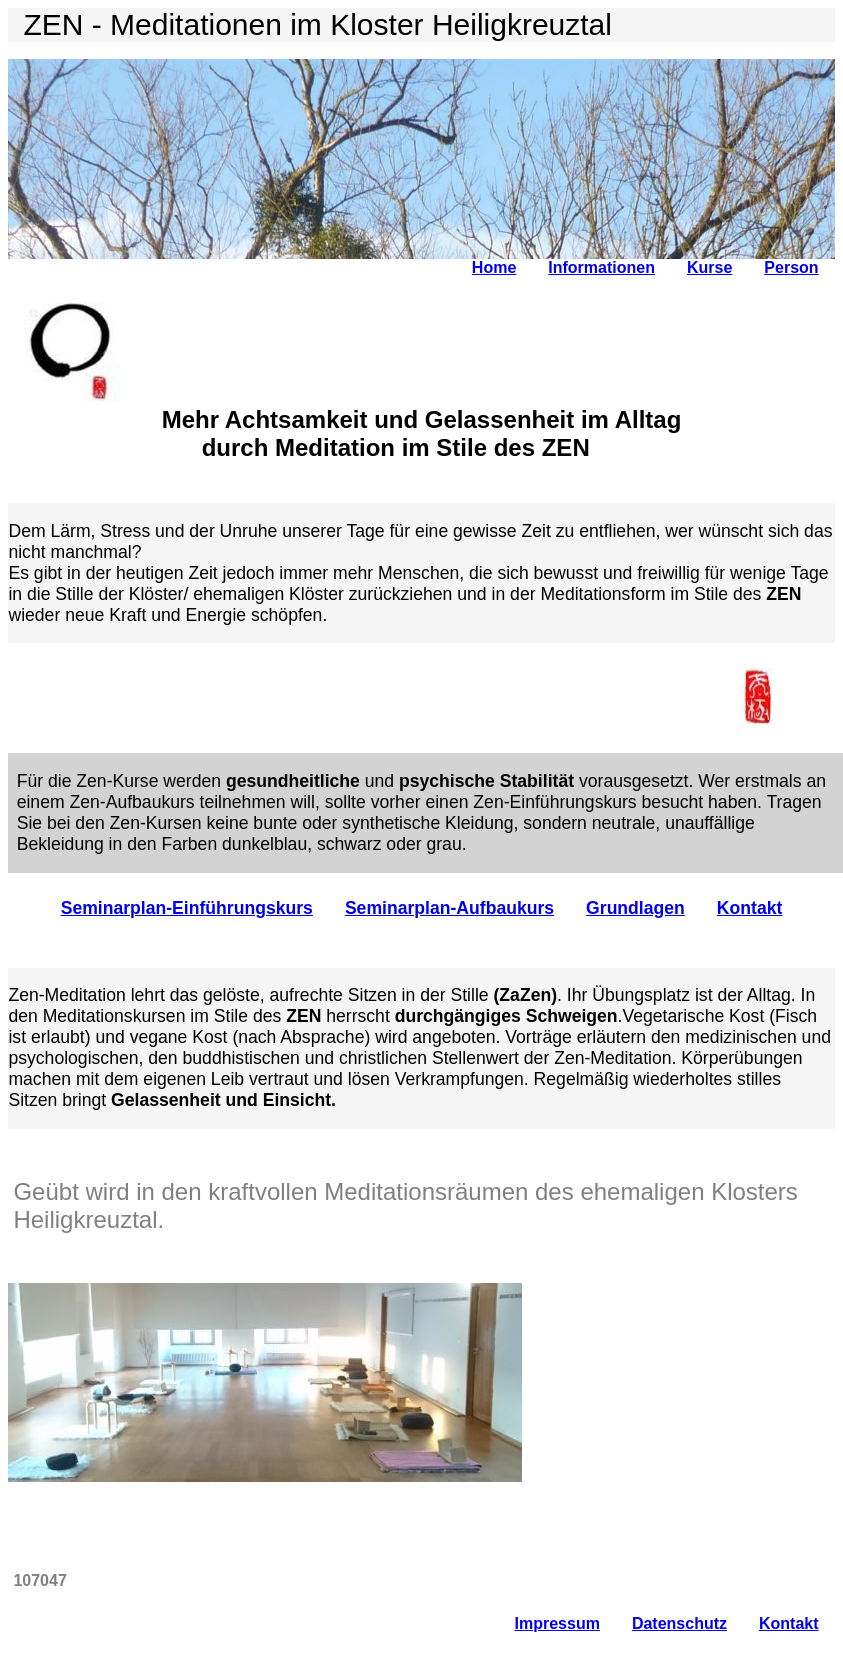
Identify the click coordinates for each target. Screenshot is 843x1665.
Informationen (601, 267)
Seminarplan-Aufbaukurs (449, 908)
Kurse (709, 267)
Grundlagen (635, 908)
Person (791, 267)
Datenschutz (679, 1623)
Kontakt (750, 908)
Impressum (557, 1623)
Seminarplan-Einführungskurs (187, 908)
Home (494, 267)
